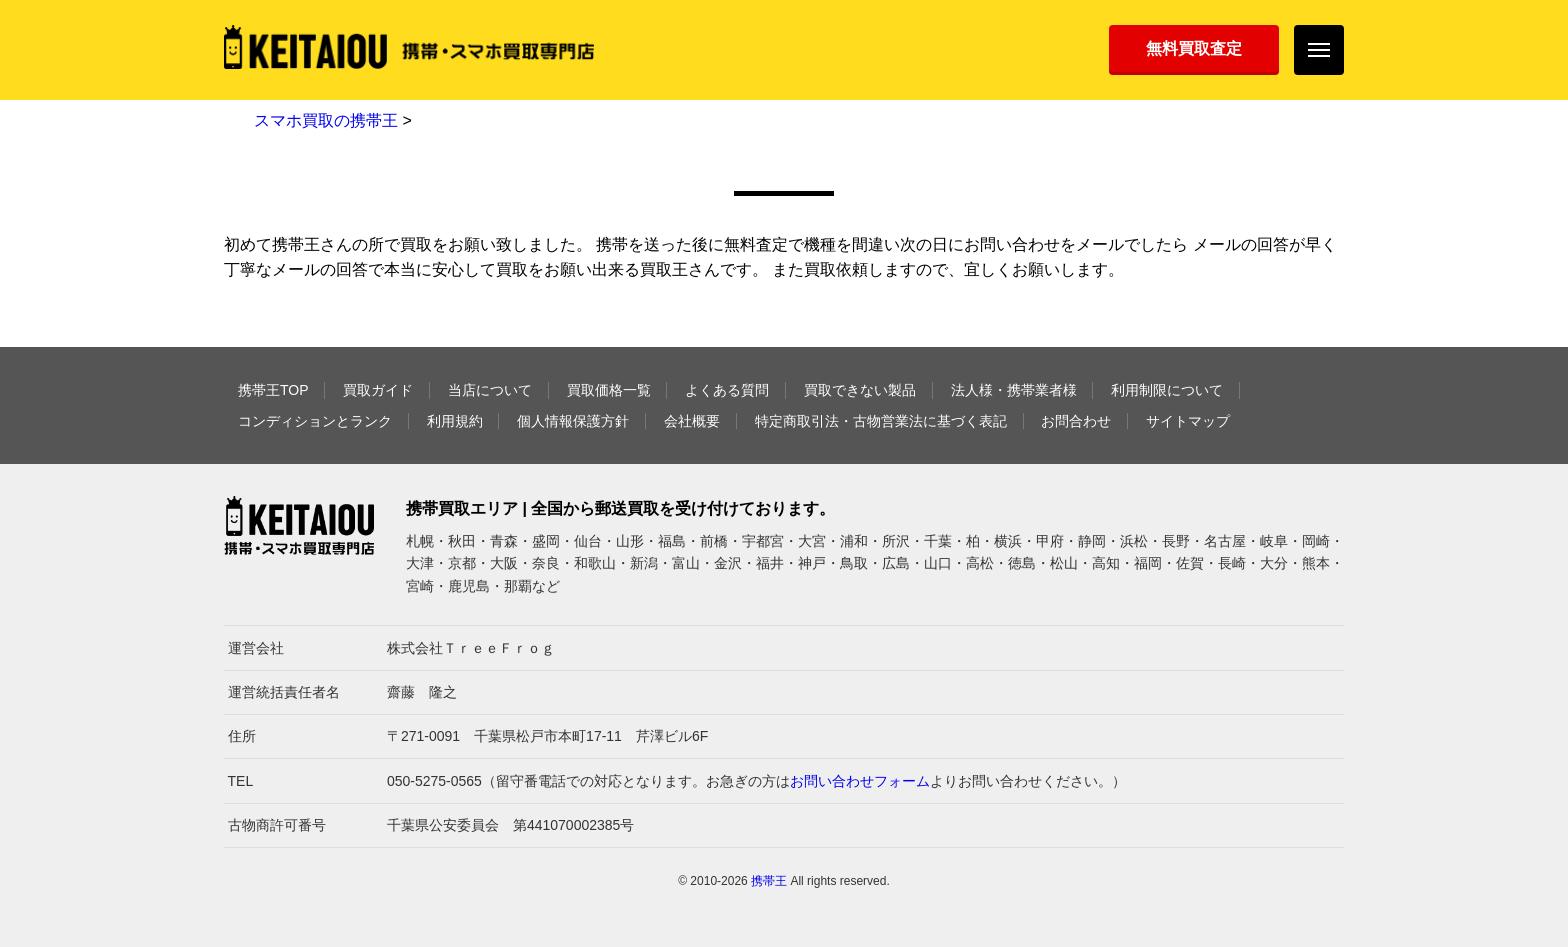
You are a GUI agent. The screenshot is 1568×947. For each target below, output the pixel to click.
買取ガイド (378, 390)
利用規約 (455, 421)
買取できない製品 (860, 390)
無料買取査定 (1194, 48)
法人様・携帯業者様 (1014, 390)
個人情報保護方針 (573, 421)
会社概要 (692, 421)
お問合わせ (1076, 421)
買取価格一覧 (609, 390)
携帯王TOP (273, 390)
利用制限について (1167, 390)
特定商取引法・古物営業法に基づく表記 (881, 421)
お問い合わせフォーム (860, 781)
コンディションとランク (315, 421)
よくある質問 (727, 390)
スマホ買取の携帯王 (326, 120)
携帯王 (769, 881)
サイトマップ (1188, 421)
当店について (490, 390)
